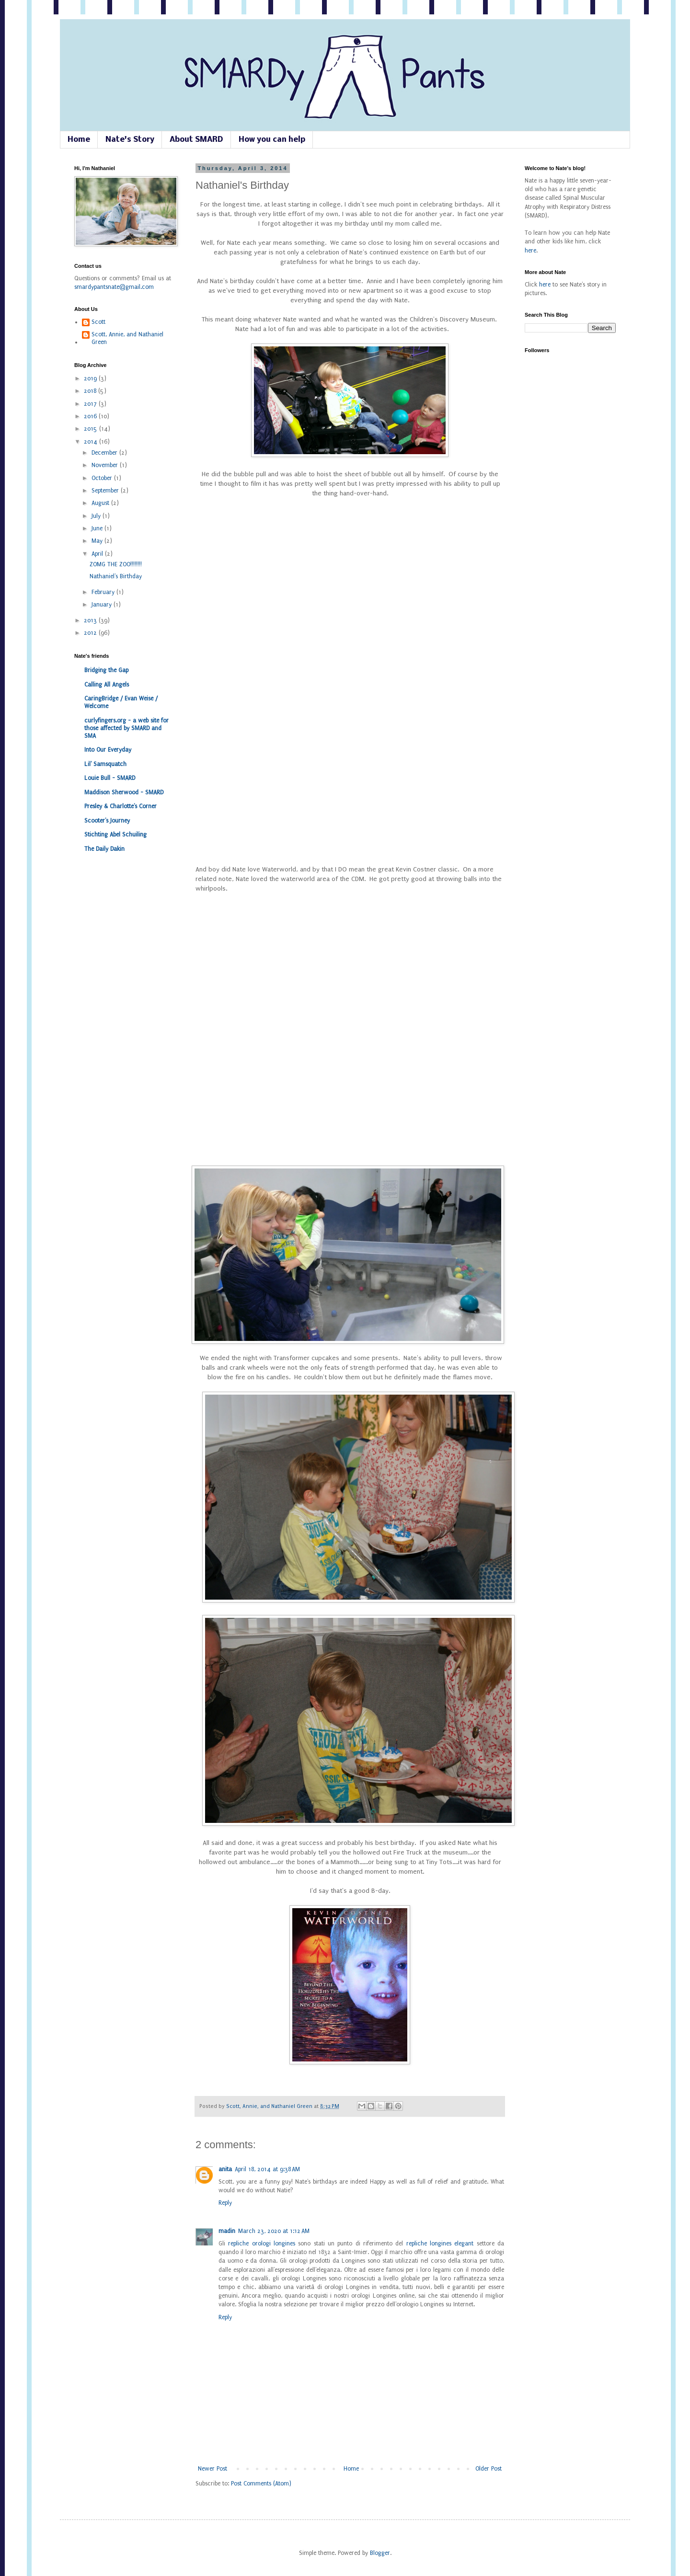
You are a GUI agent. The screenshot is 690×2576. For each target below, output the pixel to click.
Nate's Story (129, 140)
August (101, 503)
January (103, 604)
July (97, 516)
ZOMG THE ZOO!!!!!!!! (116, 564)
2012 (91, 633)
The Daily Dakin (104, 849)
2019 (91, 378)
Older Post (488, 2468)
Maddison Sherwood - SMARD (123, 792)
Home (79, 140)
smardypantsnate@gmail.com (114, 287)
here (530, 250)
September (106, 490)
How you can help (272, 140)
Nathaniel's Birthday (116, 576)
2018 (91, 391)
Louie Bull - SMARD (109, 778)
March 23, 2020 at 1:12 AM (274, 2231)
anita (225, 2169)
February (104, 592)
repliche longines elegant (440, 2243)
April (98, 553)
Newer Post (212, 2468)
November (106, 465)
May (98, 541)
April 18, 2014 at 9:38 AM (267, 2169)
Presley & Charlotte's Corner (120, 806)
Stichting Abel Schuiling (115, 834)
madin (226, 2231)
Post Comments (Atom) (261, 2483)
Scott (98, 322)
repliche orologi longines (261, 2243)
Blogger (380, 2553)
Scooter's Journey (107, 820)
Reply (225, 2202)
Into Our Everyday (107, 749)
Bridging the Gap (106, 670)
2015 (91, 428)
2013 (91, 620)
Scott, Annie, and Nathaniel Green (270, 2106)
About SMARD (196, 140)
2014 (91, 441)
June (98, 528)
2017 (91, 404)
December (105, 452)
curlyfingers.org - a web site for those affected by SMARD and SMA (126, 728)
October (103, 478)
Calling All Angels (106, 684)
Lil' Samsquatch (105, 764)
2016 (91, 416)
